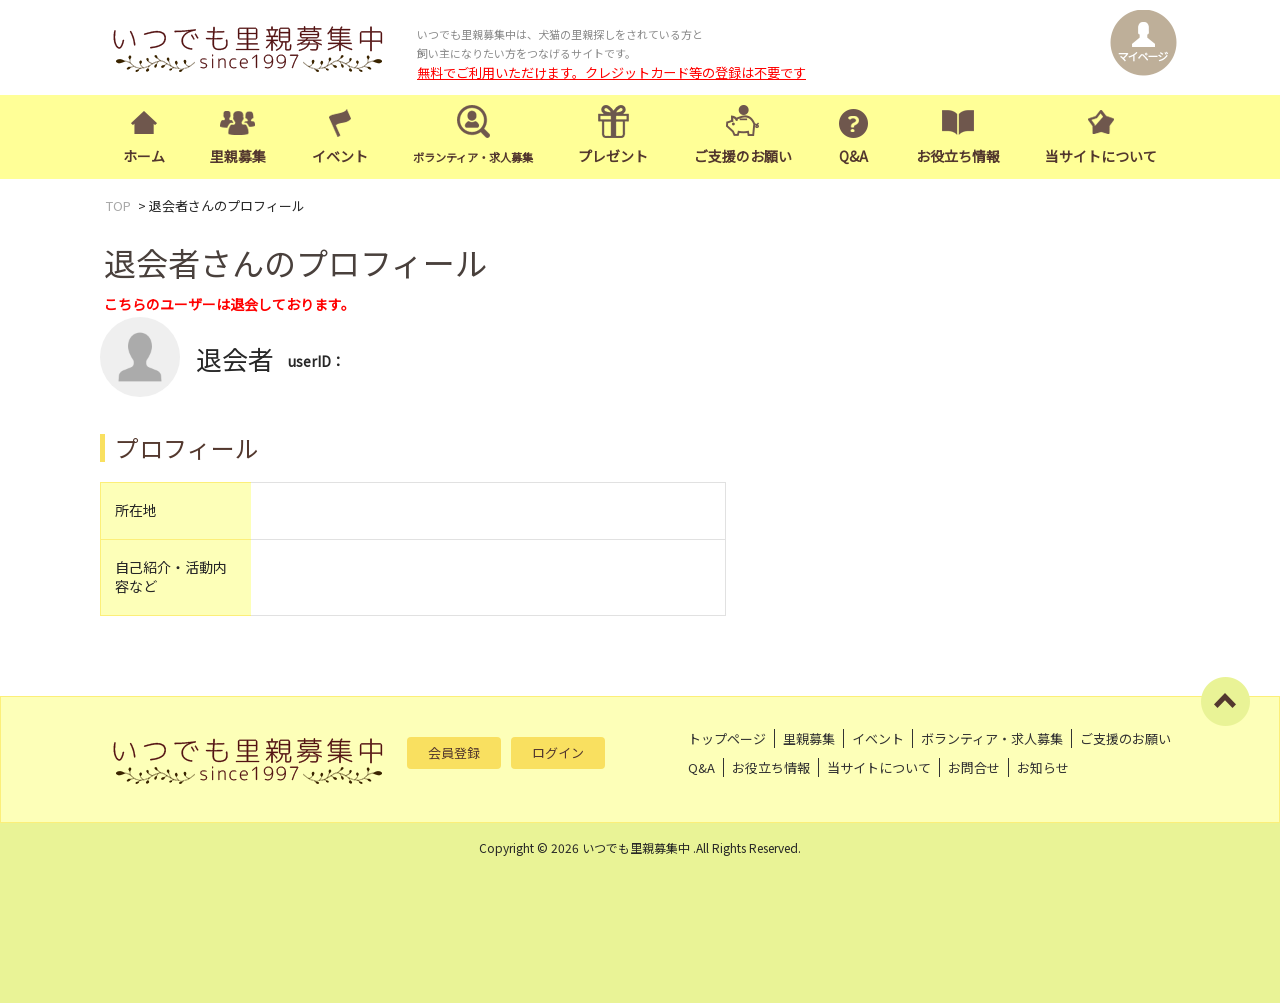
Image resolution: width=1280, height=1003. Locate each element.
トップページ (727, 738)
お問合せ (974, 767)
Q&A (853, 156)
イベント (340, 156)
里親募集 (238, 156)
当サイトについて (1101, 156)
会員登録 (454, 752)
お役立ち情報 (958, 156)
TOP (118, 205)
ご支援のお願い (743, 156)
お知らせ (1043, 767)
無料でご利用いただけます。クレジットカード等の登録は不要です (611, 72)
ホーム (144, 156)
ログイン (558, 752)
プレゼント (613, 156)
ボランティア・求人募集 (992, 738)
